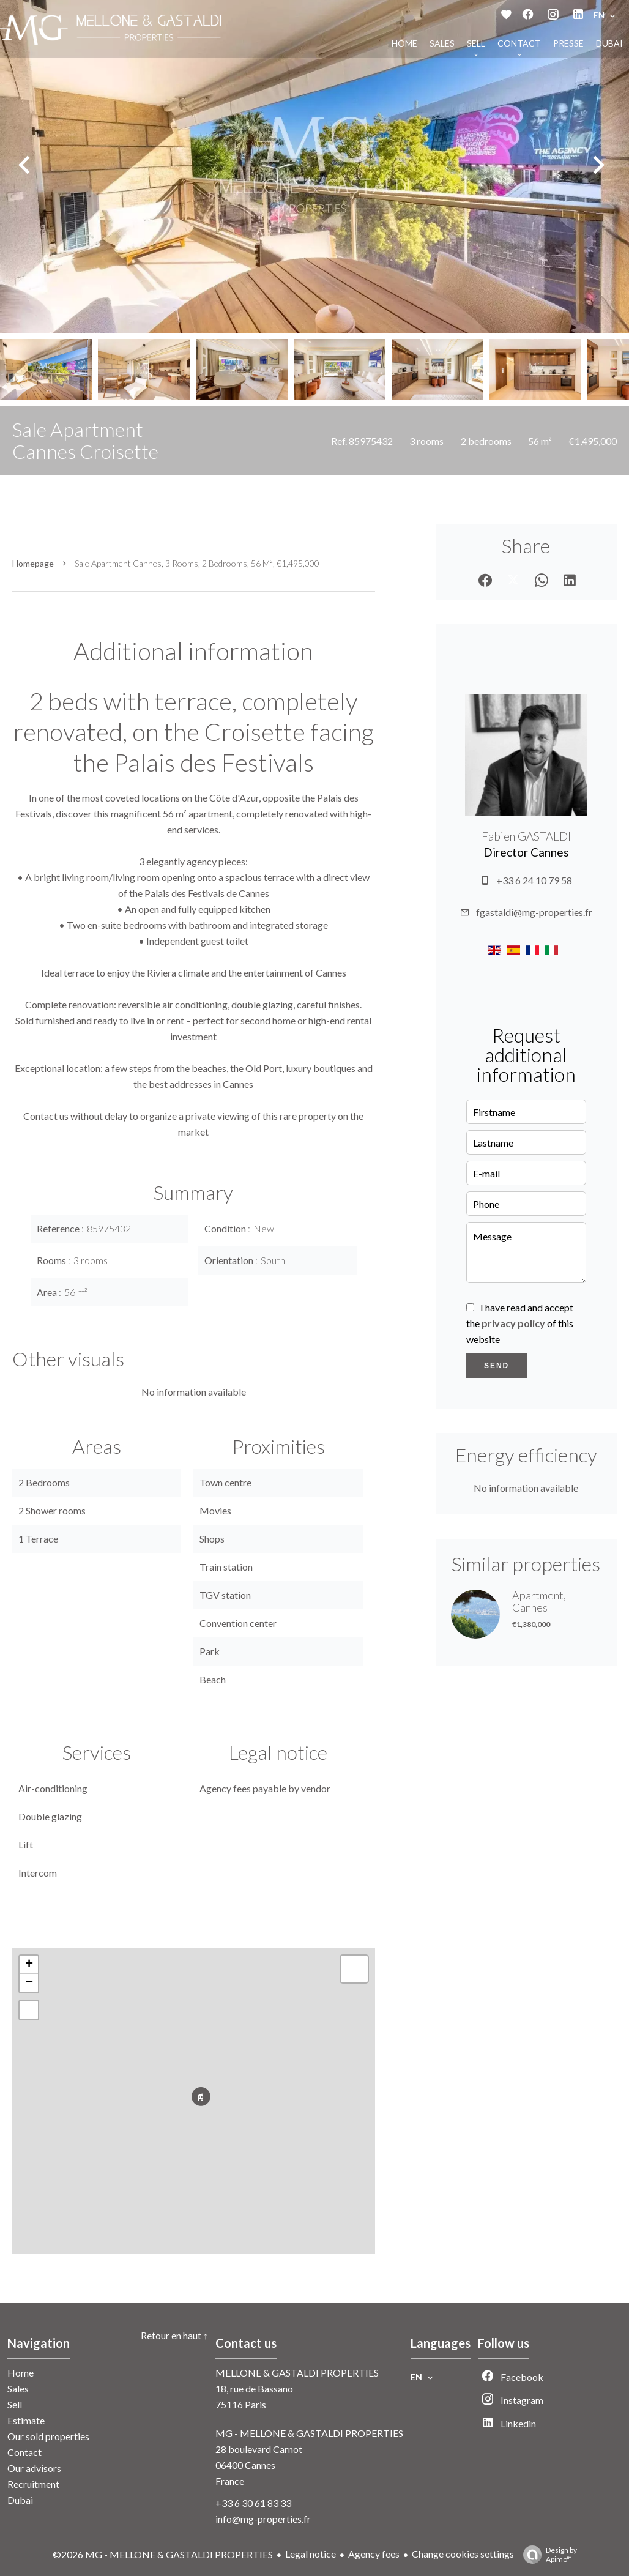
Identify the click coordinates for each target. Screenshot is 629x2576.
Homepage (33, 563)
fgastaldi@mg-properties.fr (534, 912)
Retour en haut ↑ (174, 2335)
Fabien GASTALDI (526, 836)
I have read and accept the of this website (519, 1323)
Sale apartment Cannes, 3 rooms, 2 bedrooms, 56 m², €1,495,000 (197, 563)
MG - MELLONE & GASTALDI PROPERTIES (309, 2433)
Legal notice (310, 2553)
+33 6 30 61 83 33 (253, 2503)
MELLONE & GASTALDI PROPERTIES (297, 2372)
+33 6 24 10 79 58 (534, 880)
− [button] (29, 1983)
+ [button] (29, 1965)
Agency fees (374, 2553)
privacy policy (513, 1323)
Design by (547, 2554)
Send (496, 1365)
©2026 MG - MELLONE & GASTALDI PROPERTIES (163, 2554)
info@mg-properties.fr (263, 2519)
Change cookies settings (463, 2553)
